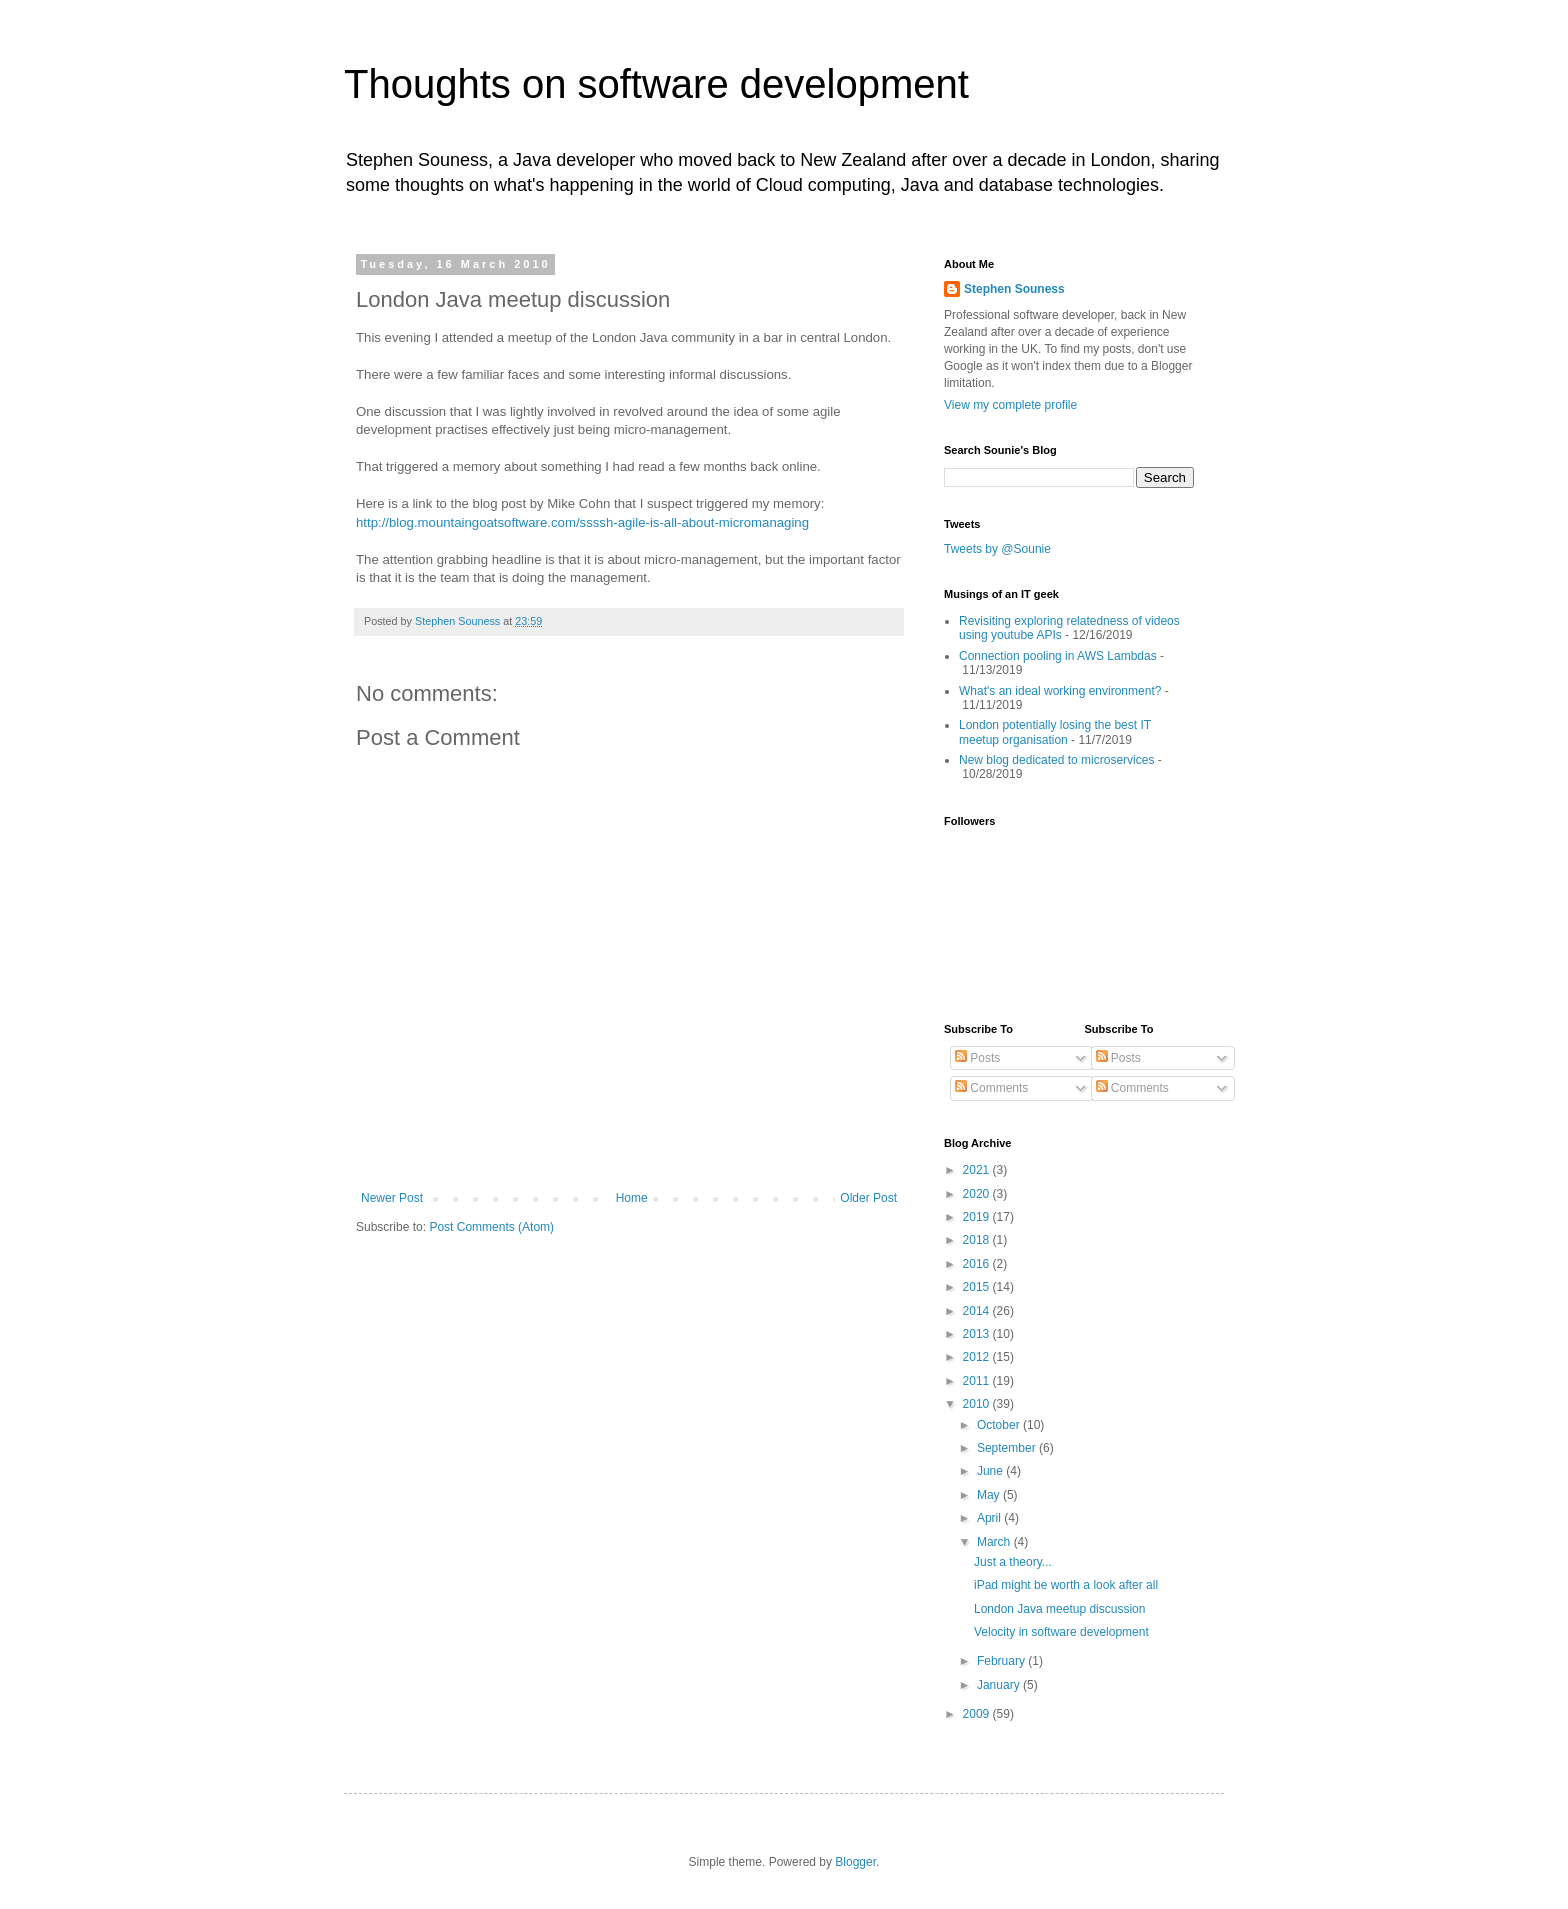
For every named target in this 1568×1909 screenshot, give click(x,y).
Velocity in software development (1061, 1632)
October (1000, 1425)
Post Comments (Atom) (491, 1227)
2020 (978, 1194)
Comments (991, 1088)
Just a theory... (1013, 1562)
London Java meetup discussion (1059, 1609)
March (995, 1542)
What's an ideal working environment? (1060, 691)
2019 (978, 1217)
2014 (978, 1311)
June (991, 1471)
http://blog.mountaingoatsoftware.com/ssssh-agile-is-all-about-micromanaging (582, 522)
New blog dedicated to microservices (1056, 760)
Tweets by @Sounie (997, 549)
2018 (978, 1240)
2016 (978, 1264)
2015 (978, 1287)
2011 (978, 1381)
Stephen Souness (1014, 289)
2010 (978, 1404)
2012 (978, 1357)
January (1000, 1685)
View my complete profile (1010, 405)
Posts (977, 1058)
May (990, 1495)
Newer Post (392, 1198)
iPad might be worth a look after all (1066, 1585)
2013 (978, 1334)
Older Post (868, 1198)
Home (632, 1198)
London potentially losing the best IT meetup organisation (1055, 732)
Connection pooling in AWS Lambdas (1058, 656)
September (1008, 1448)
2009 (978, 1714)
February (1002, 1661)
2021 (978, 1170)
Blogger (855, 1862)
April (990, 1518)
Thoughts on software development (656, 84)
